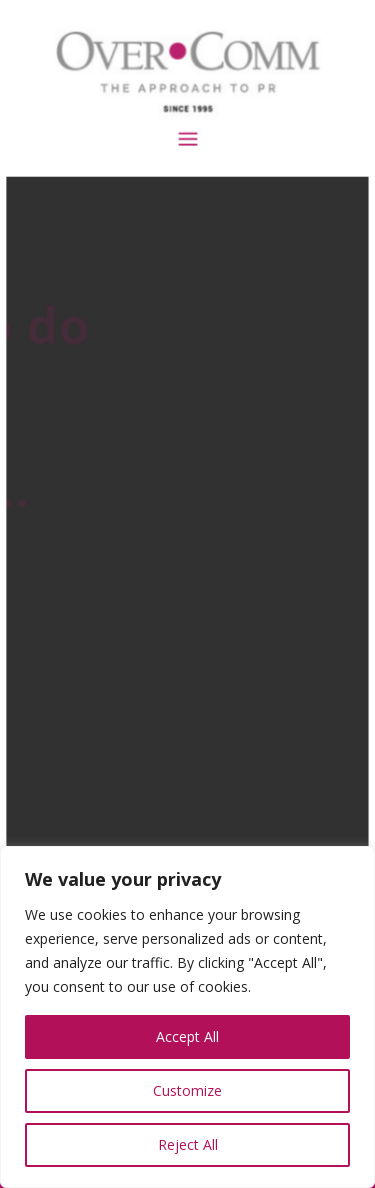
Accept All (187, 1036)
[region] (187, 1017)
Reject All (188, 1144)
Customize (187, 1090)
